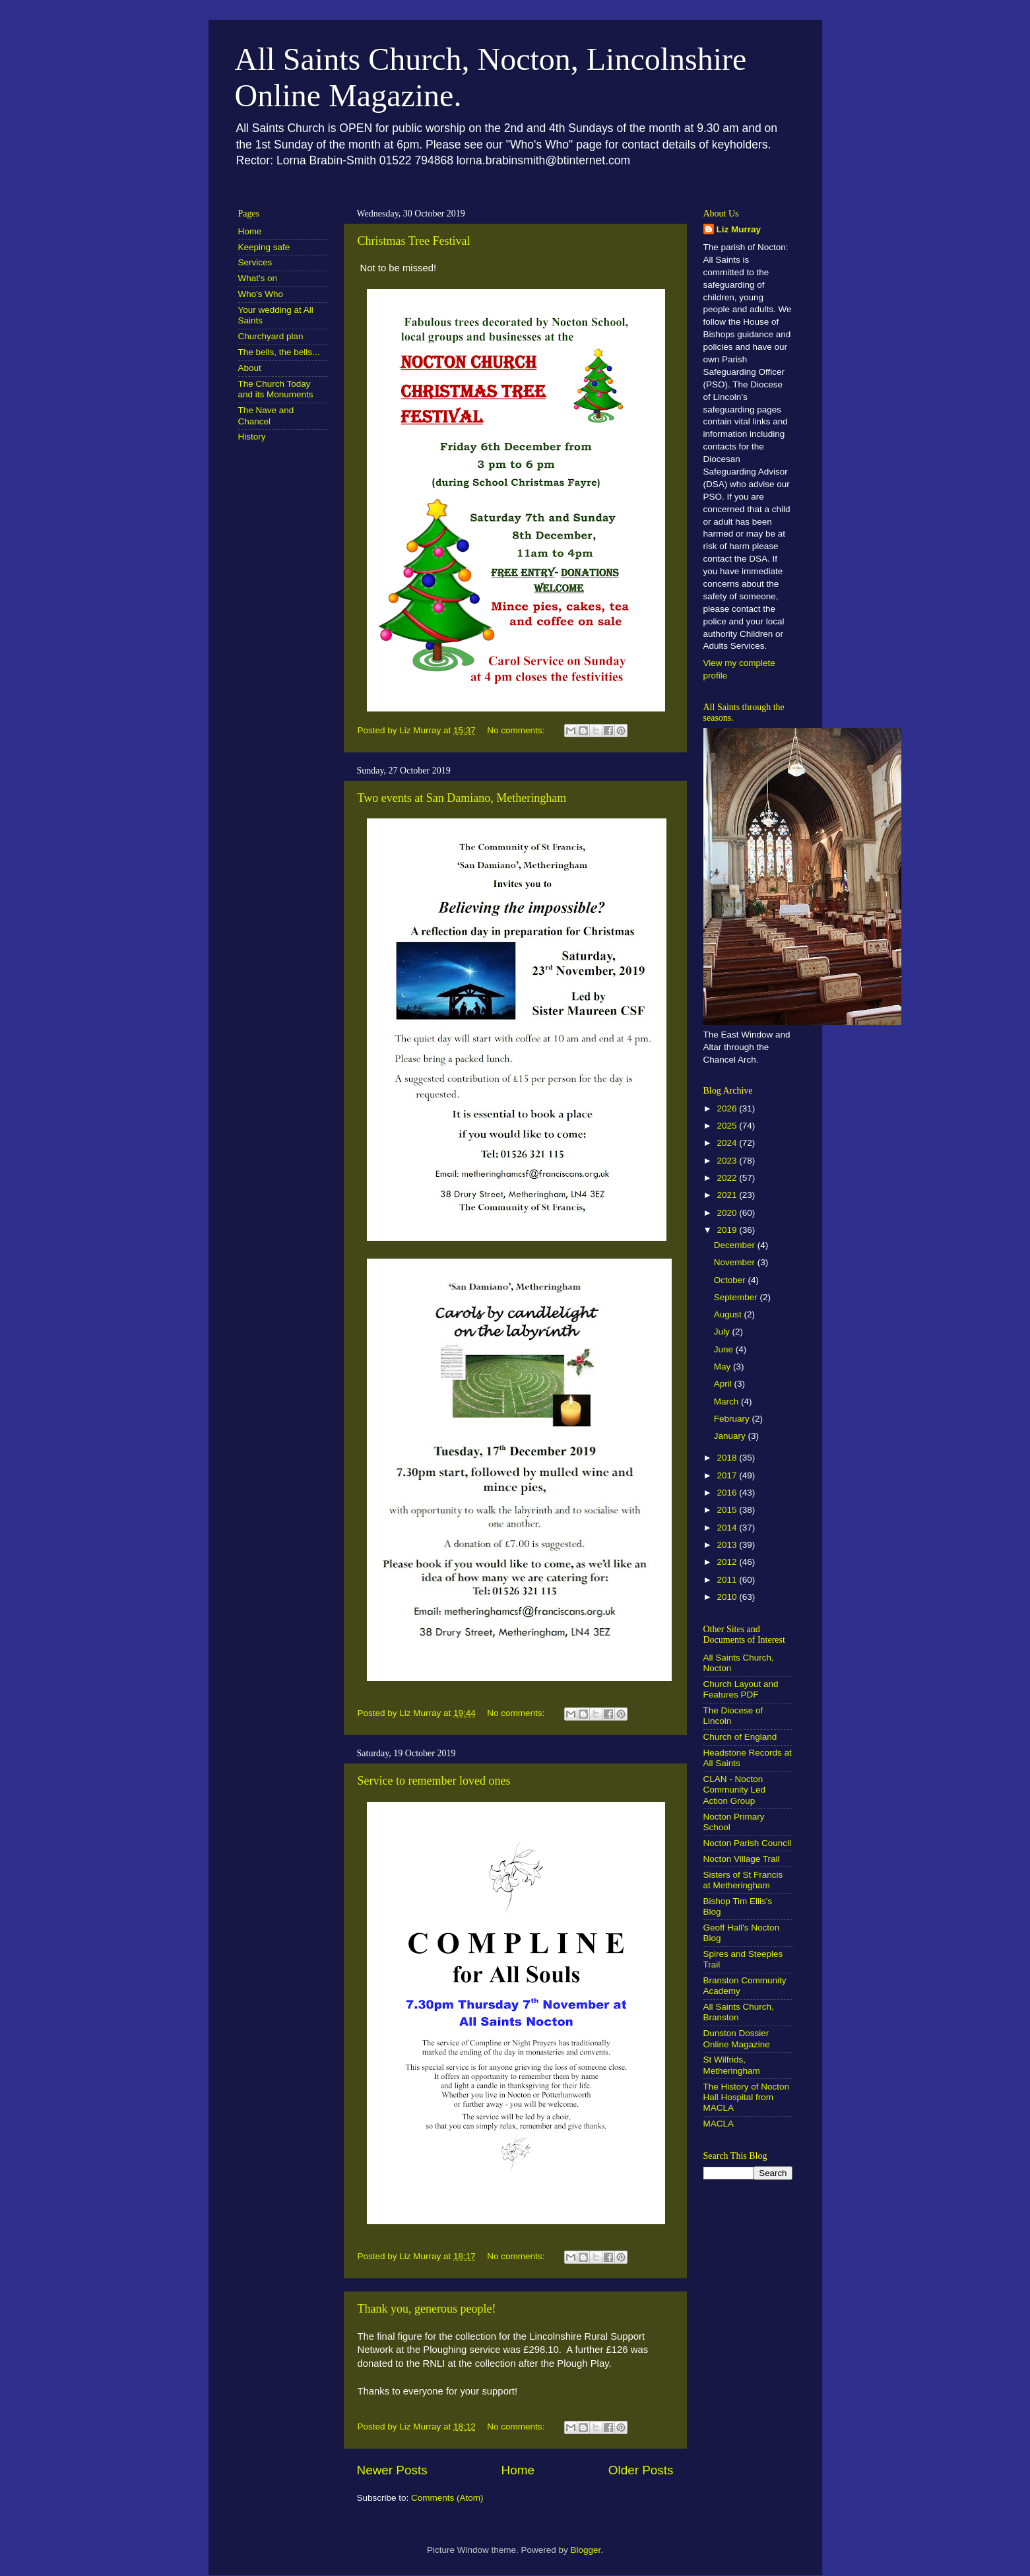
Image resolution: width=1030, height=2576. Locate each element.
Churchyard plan (271, 336)
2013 (728, 1545)
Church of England (740, 1737)
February (733, 1419)
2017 (728, 1475)
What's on (258, 278)
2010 (728, 1597)
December (735, 1245)
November (735, 1262)
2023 (728, 1161)
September (737, 1297)
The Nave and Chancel (266, 415)
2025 (728, 1126)
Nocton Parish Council (747, 1843)
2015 (728, 1510)
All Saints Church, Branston (738, 2012)
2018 (728, 1458)
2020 (728, 1213)
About (249, 368)
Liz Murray (739, 229)
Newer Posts (392, 2470)
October (731, 1280)
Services (255, 262)
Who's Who (261, 294)
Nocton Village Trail (741, 1859)
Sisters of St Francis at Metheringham (743, 1880)
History (252, 437)
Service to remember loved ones (434, 1780)
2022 (728, 1178)
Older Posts (641, 2470)
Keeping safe (264, 247)
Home (517, 2470)
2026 (728, 1108)
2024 (728, 1143)
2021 (728, 1195)
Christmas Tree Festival (414, 241)
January (731, 1436)
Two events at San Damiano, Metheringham (462, 798)
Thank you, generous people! (427, 2308)
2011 (728, 1580)
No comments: (517, 730)
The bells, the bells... (279, 352)
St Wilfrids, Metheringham (731, 2065)
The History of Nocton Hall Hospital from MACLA (746, 2097)
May (723, 1366)
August (729, 1314)
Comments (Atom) (447, 2498)
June (725, 1349)
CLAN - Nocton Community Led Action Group (734, 1789)
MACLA (718, 2124)
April (724, 1384)
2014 (728, 1528)
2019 (728, 1230)
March (727, 1401)
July (723, 1332)
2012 (728, 1562)
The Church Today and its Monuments (275, 389)
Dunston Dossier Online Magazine (736, 2038)
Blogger (586, 2550)
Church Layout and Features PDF (741, 1689)
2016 (728, 1493)
